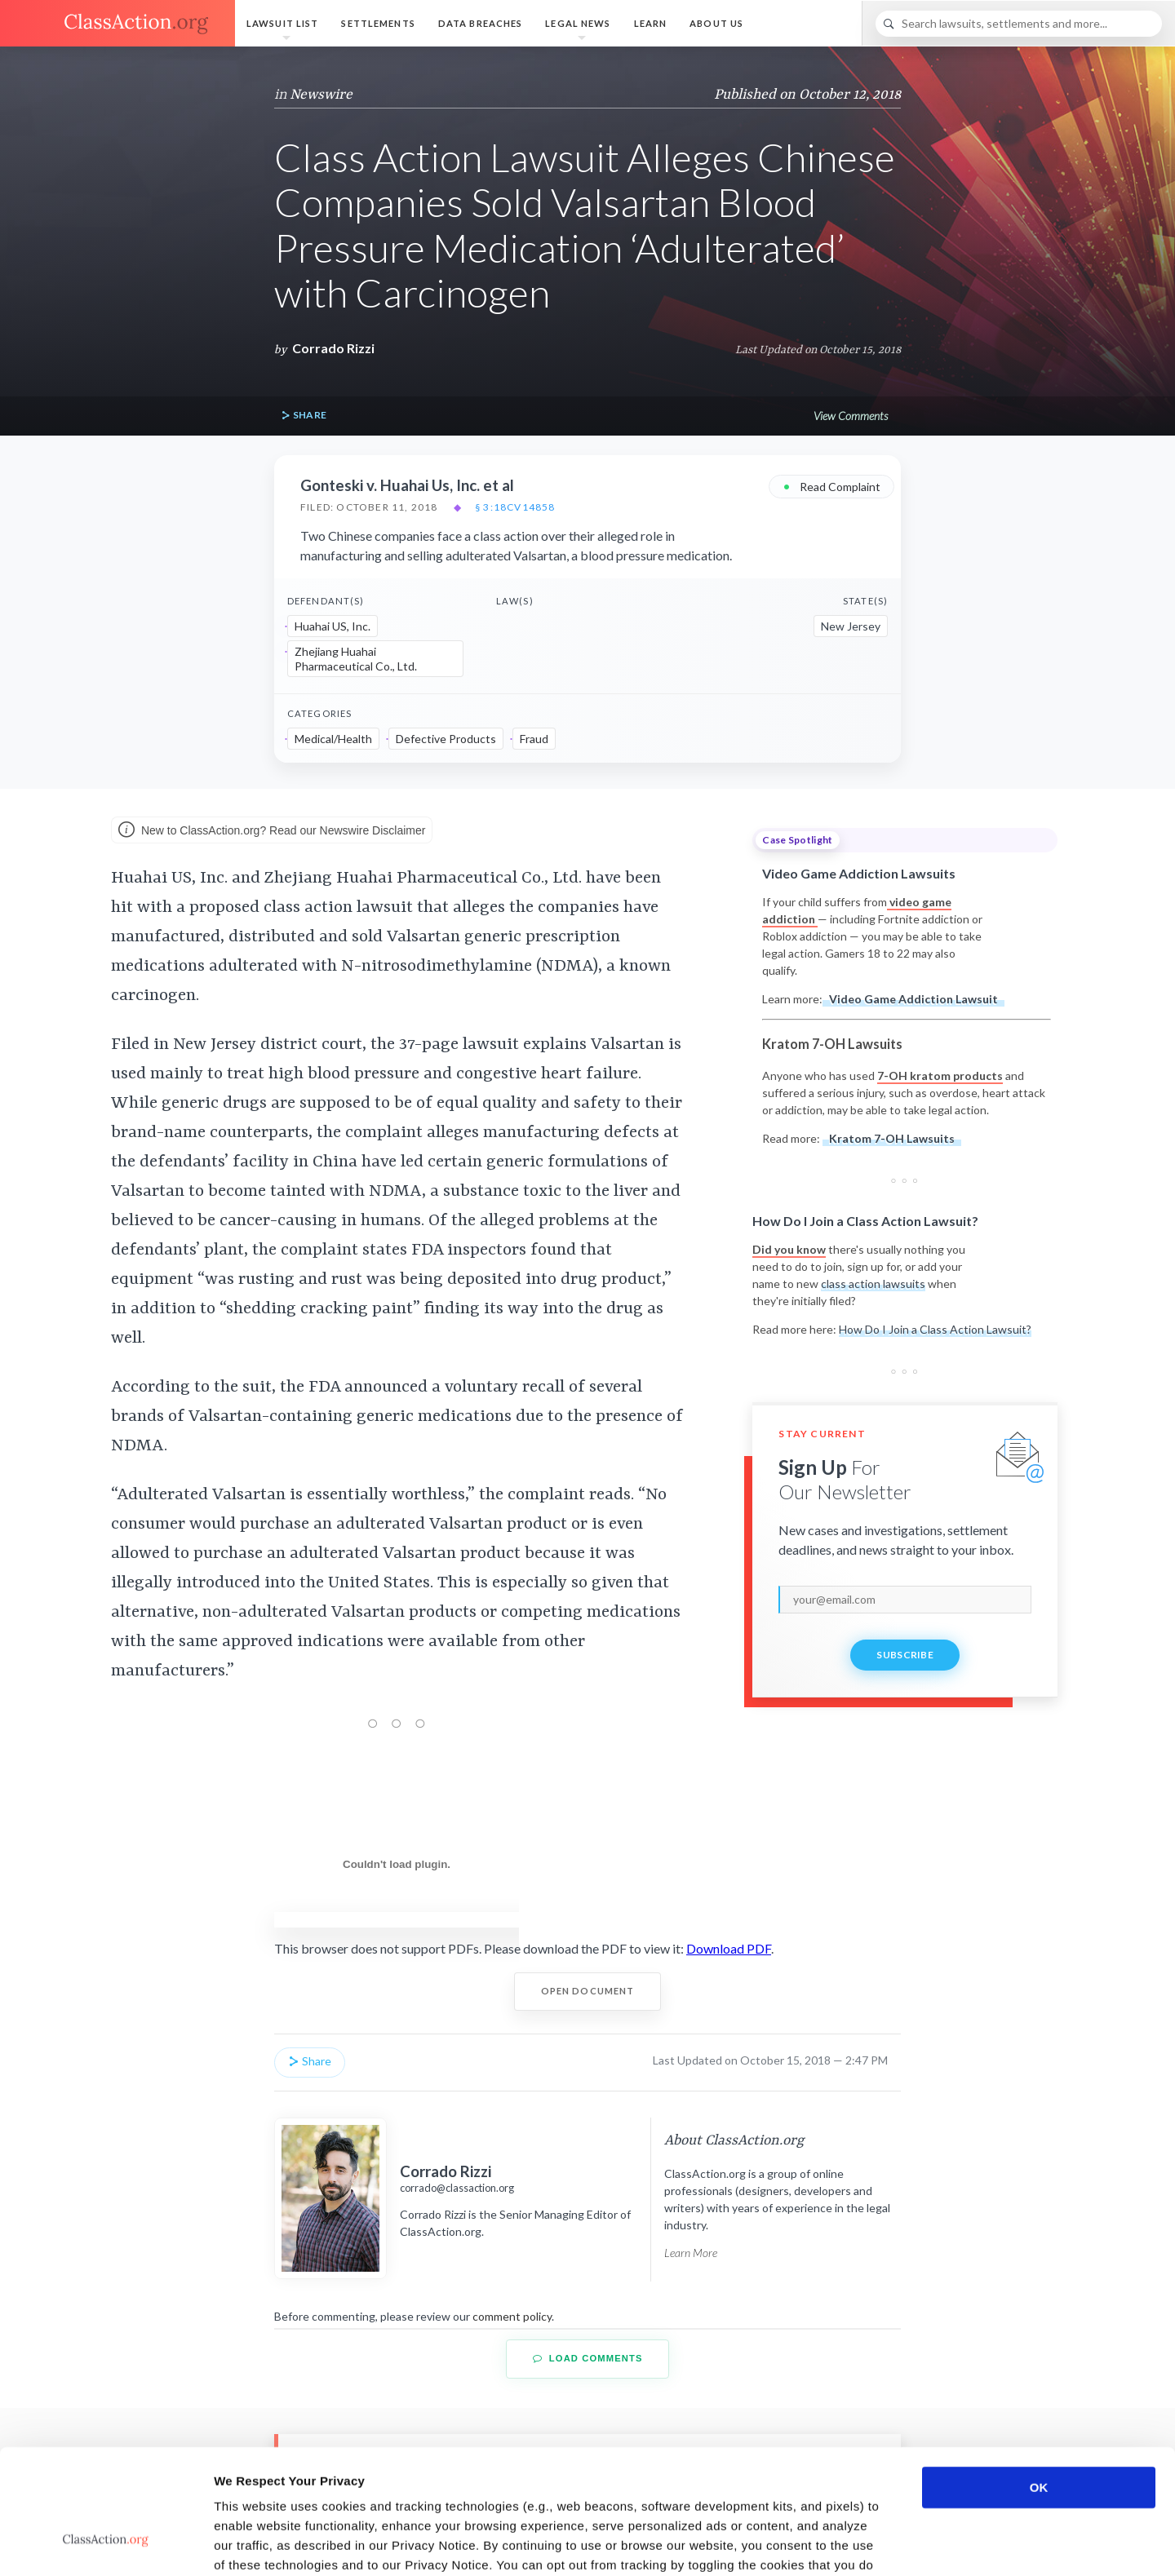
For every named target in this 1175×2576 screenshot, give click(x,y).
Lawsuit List (282, 23)
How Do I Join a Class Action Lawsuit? (935, 1329)
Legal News (577, 23)
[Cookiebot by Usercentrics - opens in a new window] (105, 2544)
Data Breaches (480, 23)
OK (1039, 2381)
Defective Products (446, 739)
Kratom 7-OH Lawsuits (892, 1138)
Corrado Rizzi (333, 348)
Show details (856, 2544)
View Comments (851, 416)
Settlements (378, 23)
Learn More (690, 2253)
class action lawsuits (873, 1283)
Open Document (588, 1990)
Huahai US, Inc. (332, 626)
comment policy (512, 2316)
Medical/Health (333, 739)
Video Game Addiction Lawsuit (913, 999)
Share (303, 416)
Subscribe (904, 1655)
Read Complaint (831, 486)
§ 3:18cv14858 (515, 507)
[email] (904, 1599)
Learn (650, 23)
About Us (716, 23)
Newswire (321, 94)
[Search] (1019, 24)
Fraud (534, 739)
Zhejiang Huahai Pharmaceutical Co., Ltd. (356, 658)
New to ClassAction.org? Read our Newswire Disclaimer (271, 831)
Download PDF (728, 1948)
